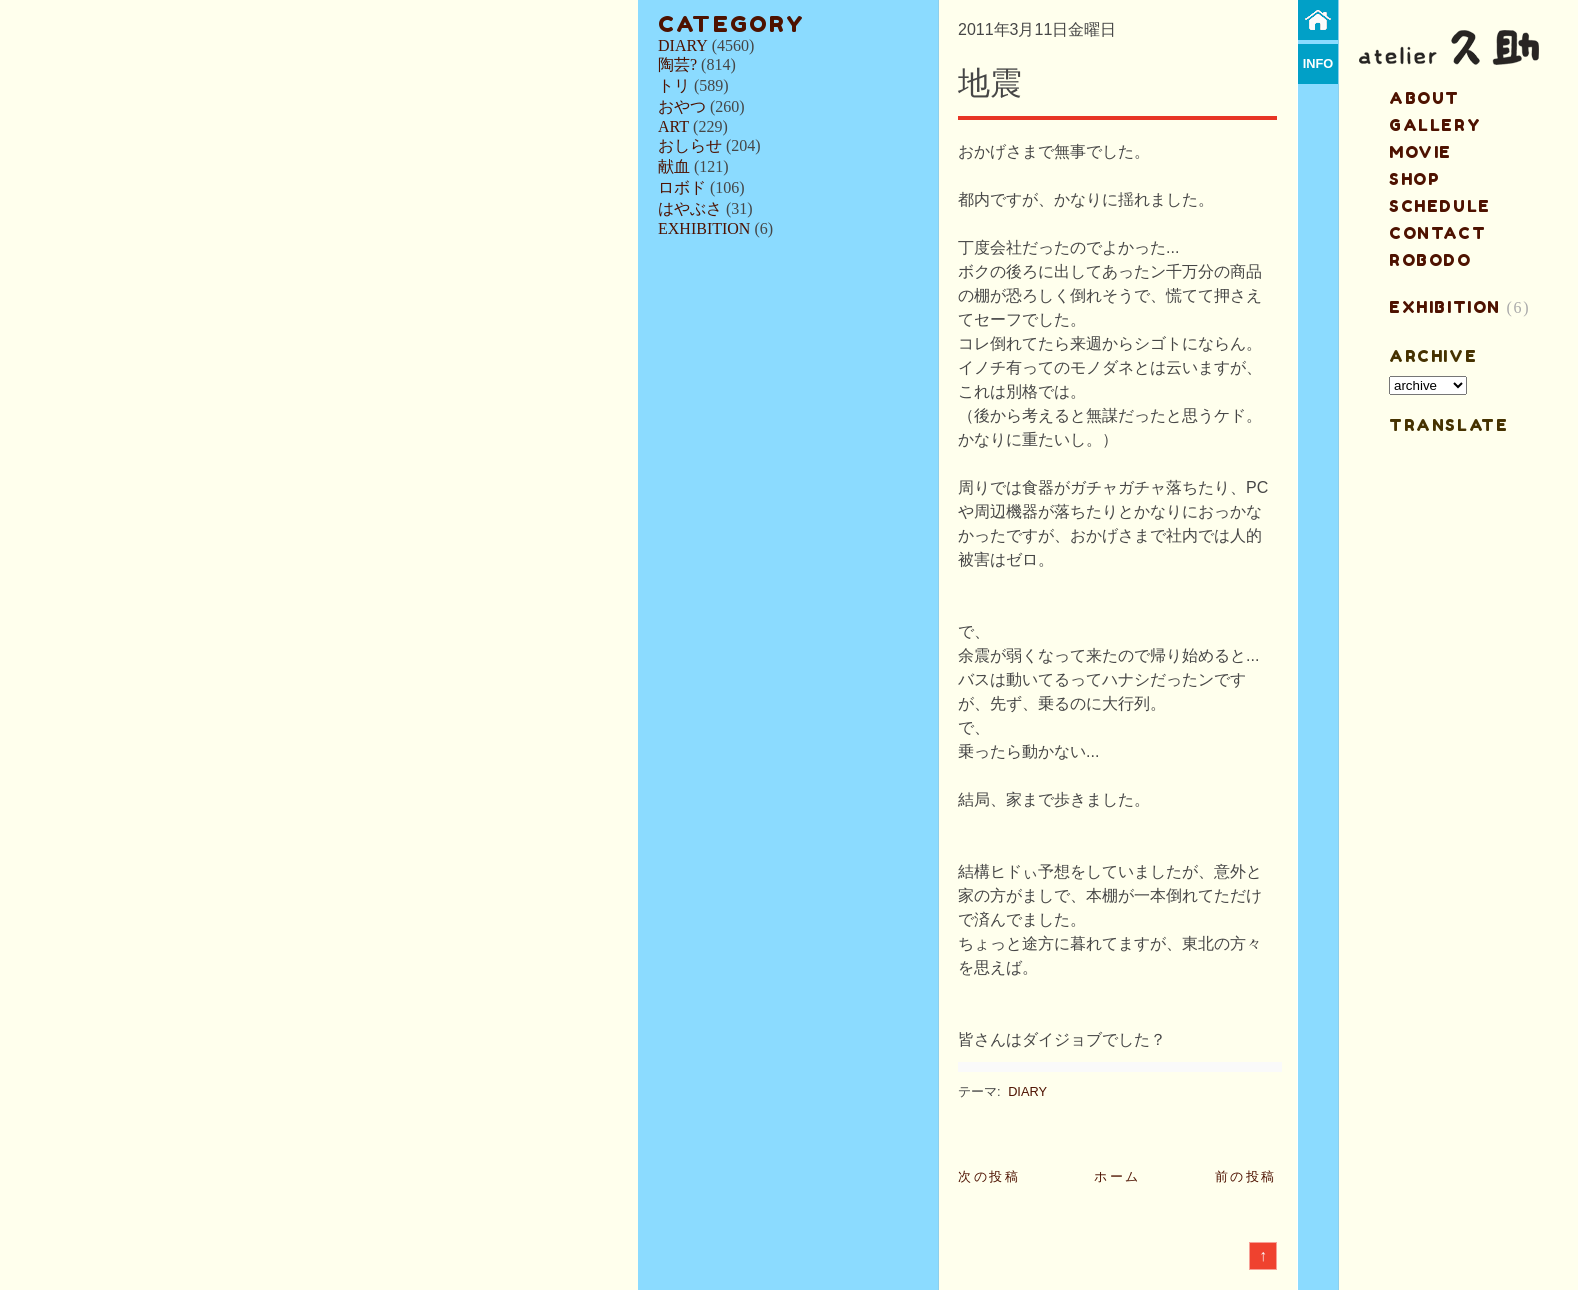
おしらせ (690, 145)
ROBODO (1430, 260)
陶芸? (677, 64)
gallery (1435, 125)
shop (1414, 179)
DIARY (683, 45)
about (1424, 98)
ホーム (1117, 1176)
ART (673, 126)
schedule (1440, 206)
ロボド (682, 187)
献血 (674, 166)
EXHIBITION (704, 228)
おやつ (682, 106)
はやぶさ (690, 208)
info (1318, 63)
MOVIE (1420, 152)
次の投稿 (989, 1176)
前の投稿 (1246, 1176)
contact (1437, 233)
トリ (674, 85)
